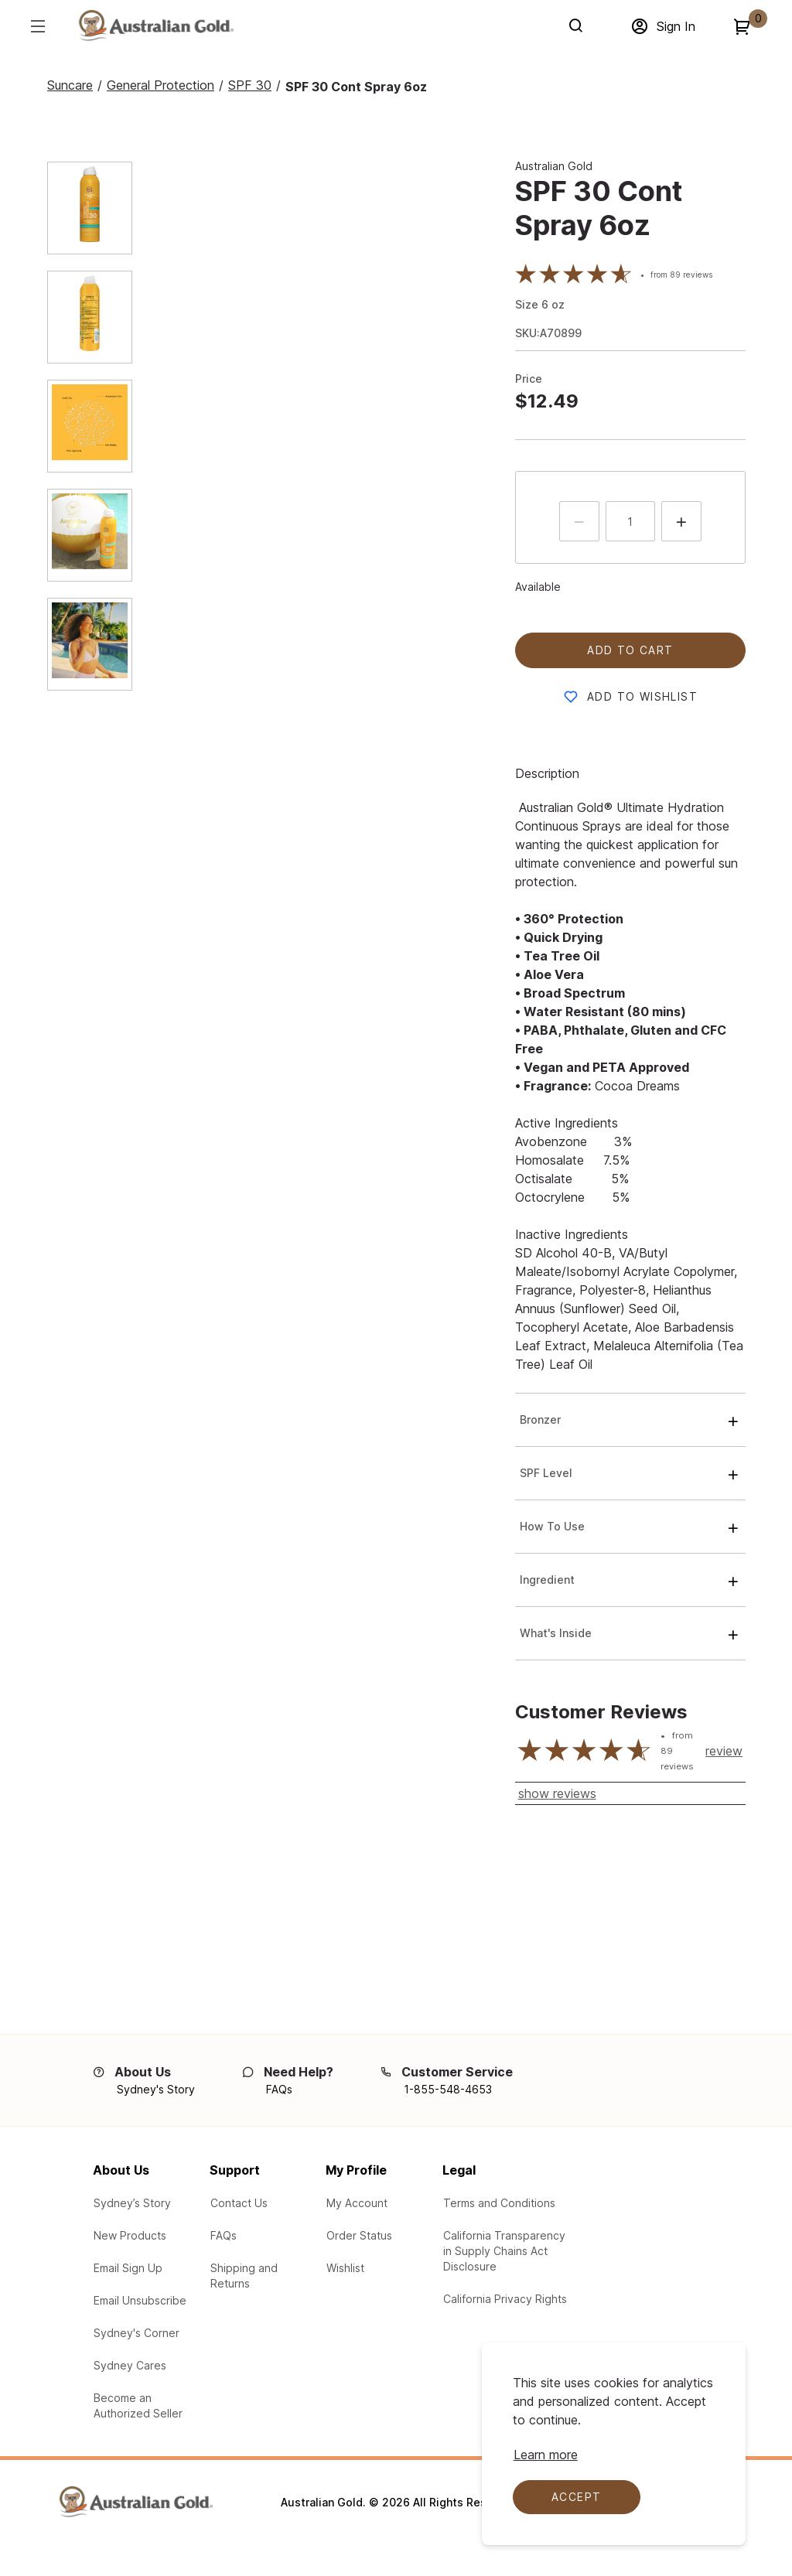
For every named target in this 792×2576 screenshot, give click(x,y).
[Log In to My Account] (357, 2203)
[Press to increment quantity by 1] (681, 521)
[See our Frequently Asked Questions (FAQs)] (223, 2235)
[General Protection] (160, 85)
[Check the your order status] (359, 2235)
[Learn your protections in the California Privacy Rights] (505, 2299)
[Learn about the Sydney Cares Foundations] (130, 2365)
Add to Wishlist (642, 696)
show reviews (557, 1793)
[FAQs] (279, 2089)
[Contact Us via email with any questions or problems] (239, 2203)
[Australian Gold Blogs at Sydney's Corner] (136, 2333)
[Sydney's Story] (156, 2089)
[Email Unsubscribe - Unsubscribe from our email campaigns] (140, 2300)
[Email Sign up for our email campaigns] (128, 2268)
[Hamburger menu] (36, 26)
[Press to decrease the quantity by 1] (579, 521)
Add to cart (630, 650)
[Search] (579, 25)
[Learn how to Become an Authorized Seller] (143, 2406)
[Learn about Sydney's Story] (132, 2203)
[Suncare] (70, 85)
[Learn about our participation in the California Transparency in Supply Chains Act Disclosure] (505, 2251)
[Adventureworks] (155, 29)
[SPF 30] (249, 85)
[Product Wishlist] (345, 2268)
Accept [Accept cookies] (576, 2496)
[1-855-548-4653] (448, 2089)
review (723, 1751)
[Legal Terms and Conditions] (499, 2203)
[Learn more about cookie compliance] (546, 2455)
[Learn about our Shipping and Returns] (260, 2276)
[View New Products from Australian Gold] (130, 2235)
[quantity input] (630, 521)
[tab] (66, 208)
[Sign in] (663, 26)
